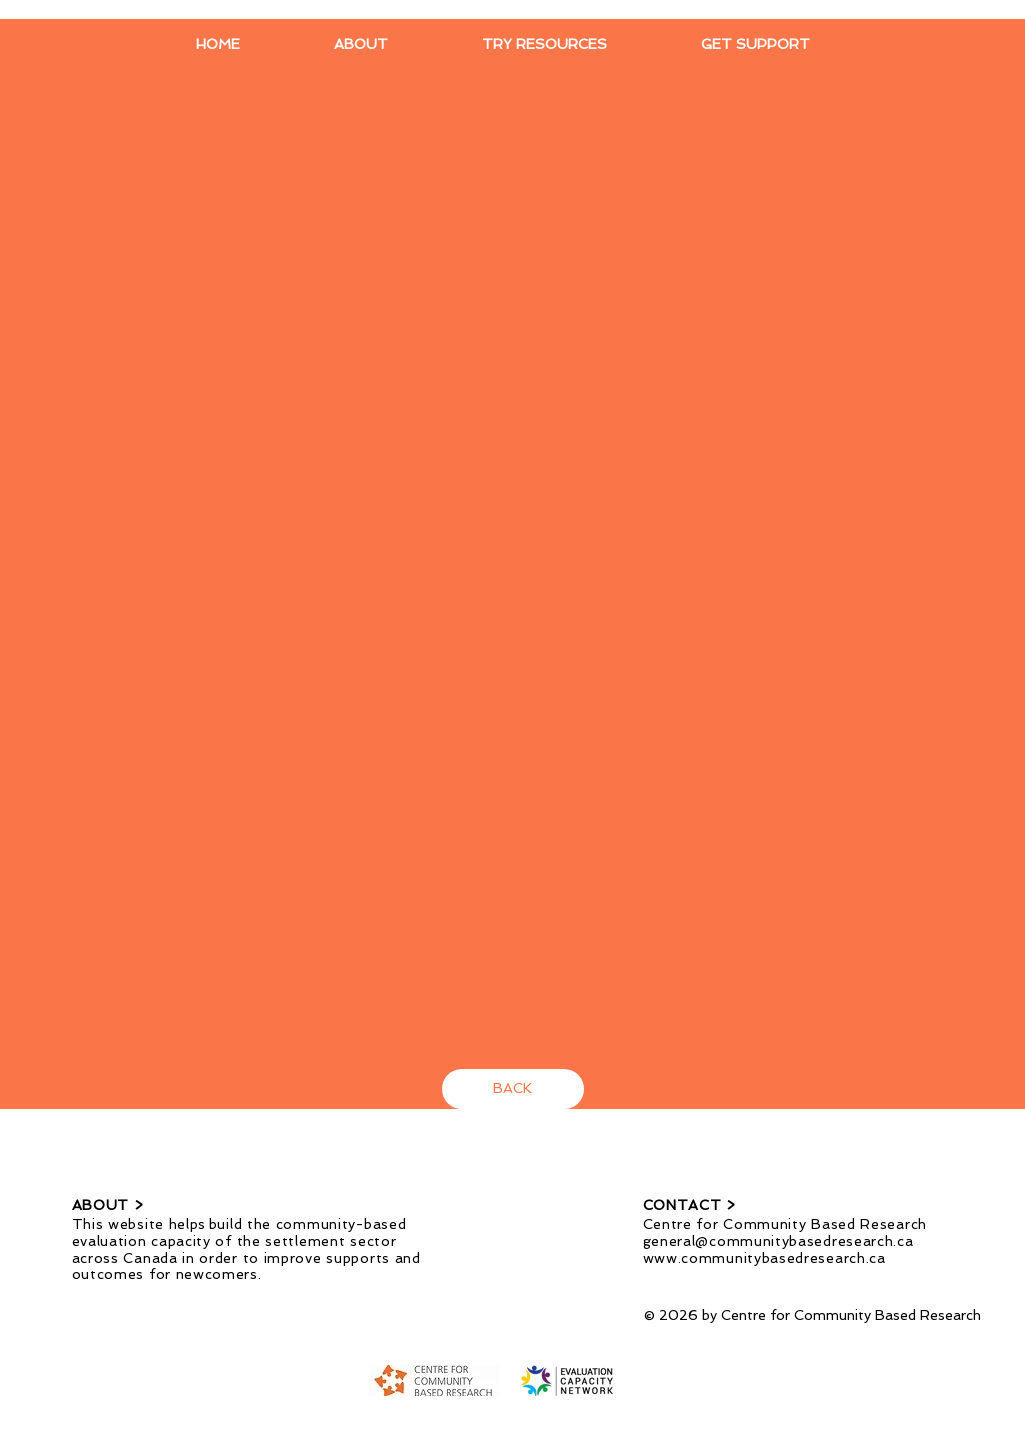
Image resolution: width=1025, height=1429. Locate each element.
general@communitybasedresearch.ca (778, 1241)
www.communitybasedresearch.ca (764, 1258)
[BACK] (513, 1089)
